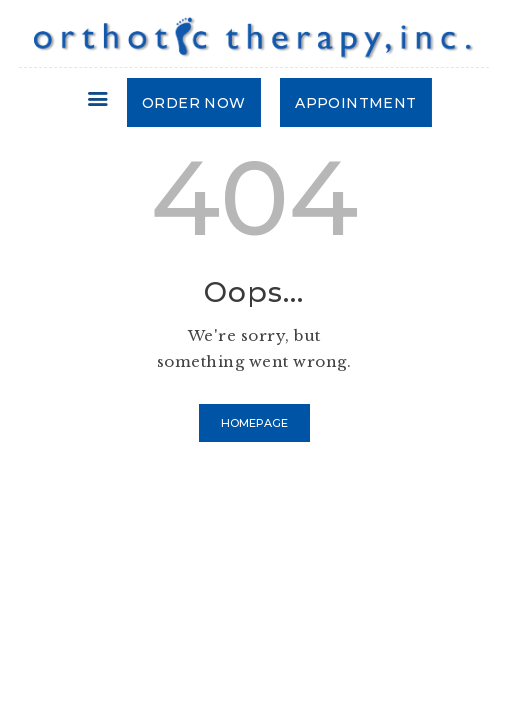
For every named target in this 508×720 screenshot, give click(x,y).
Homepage (254, 423)
